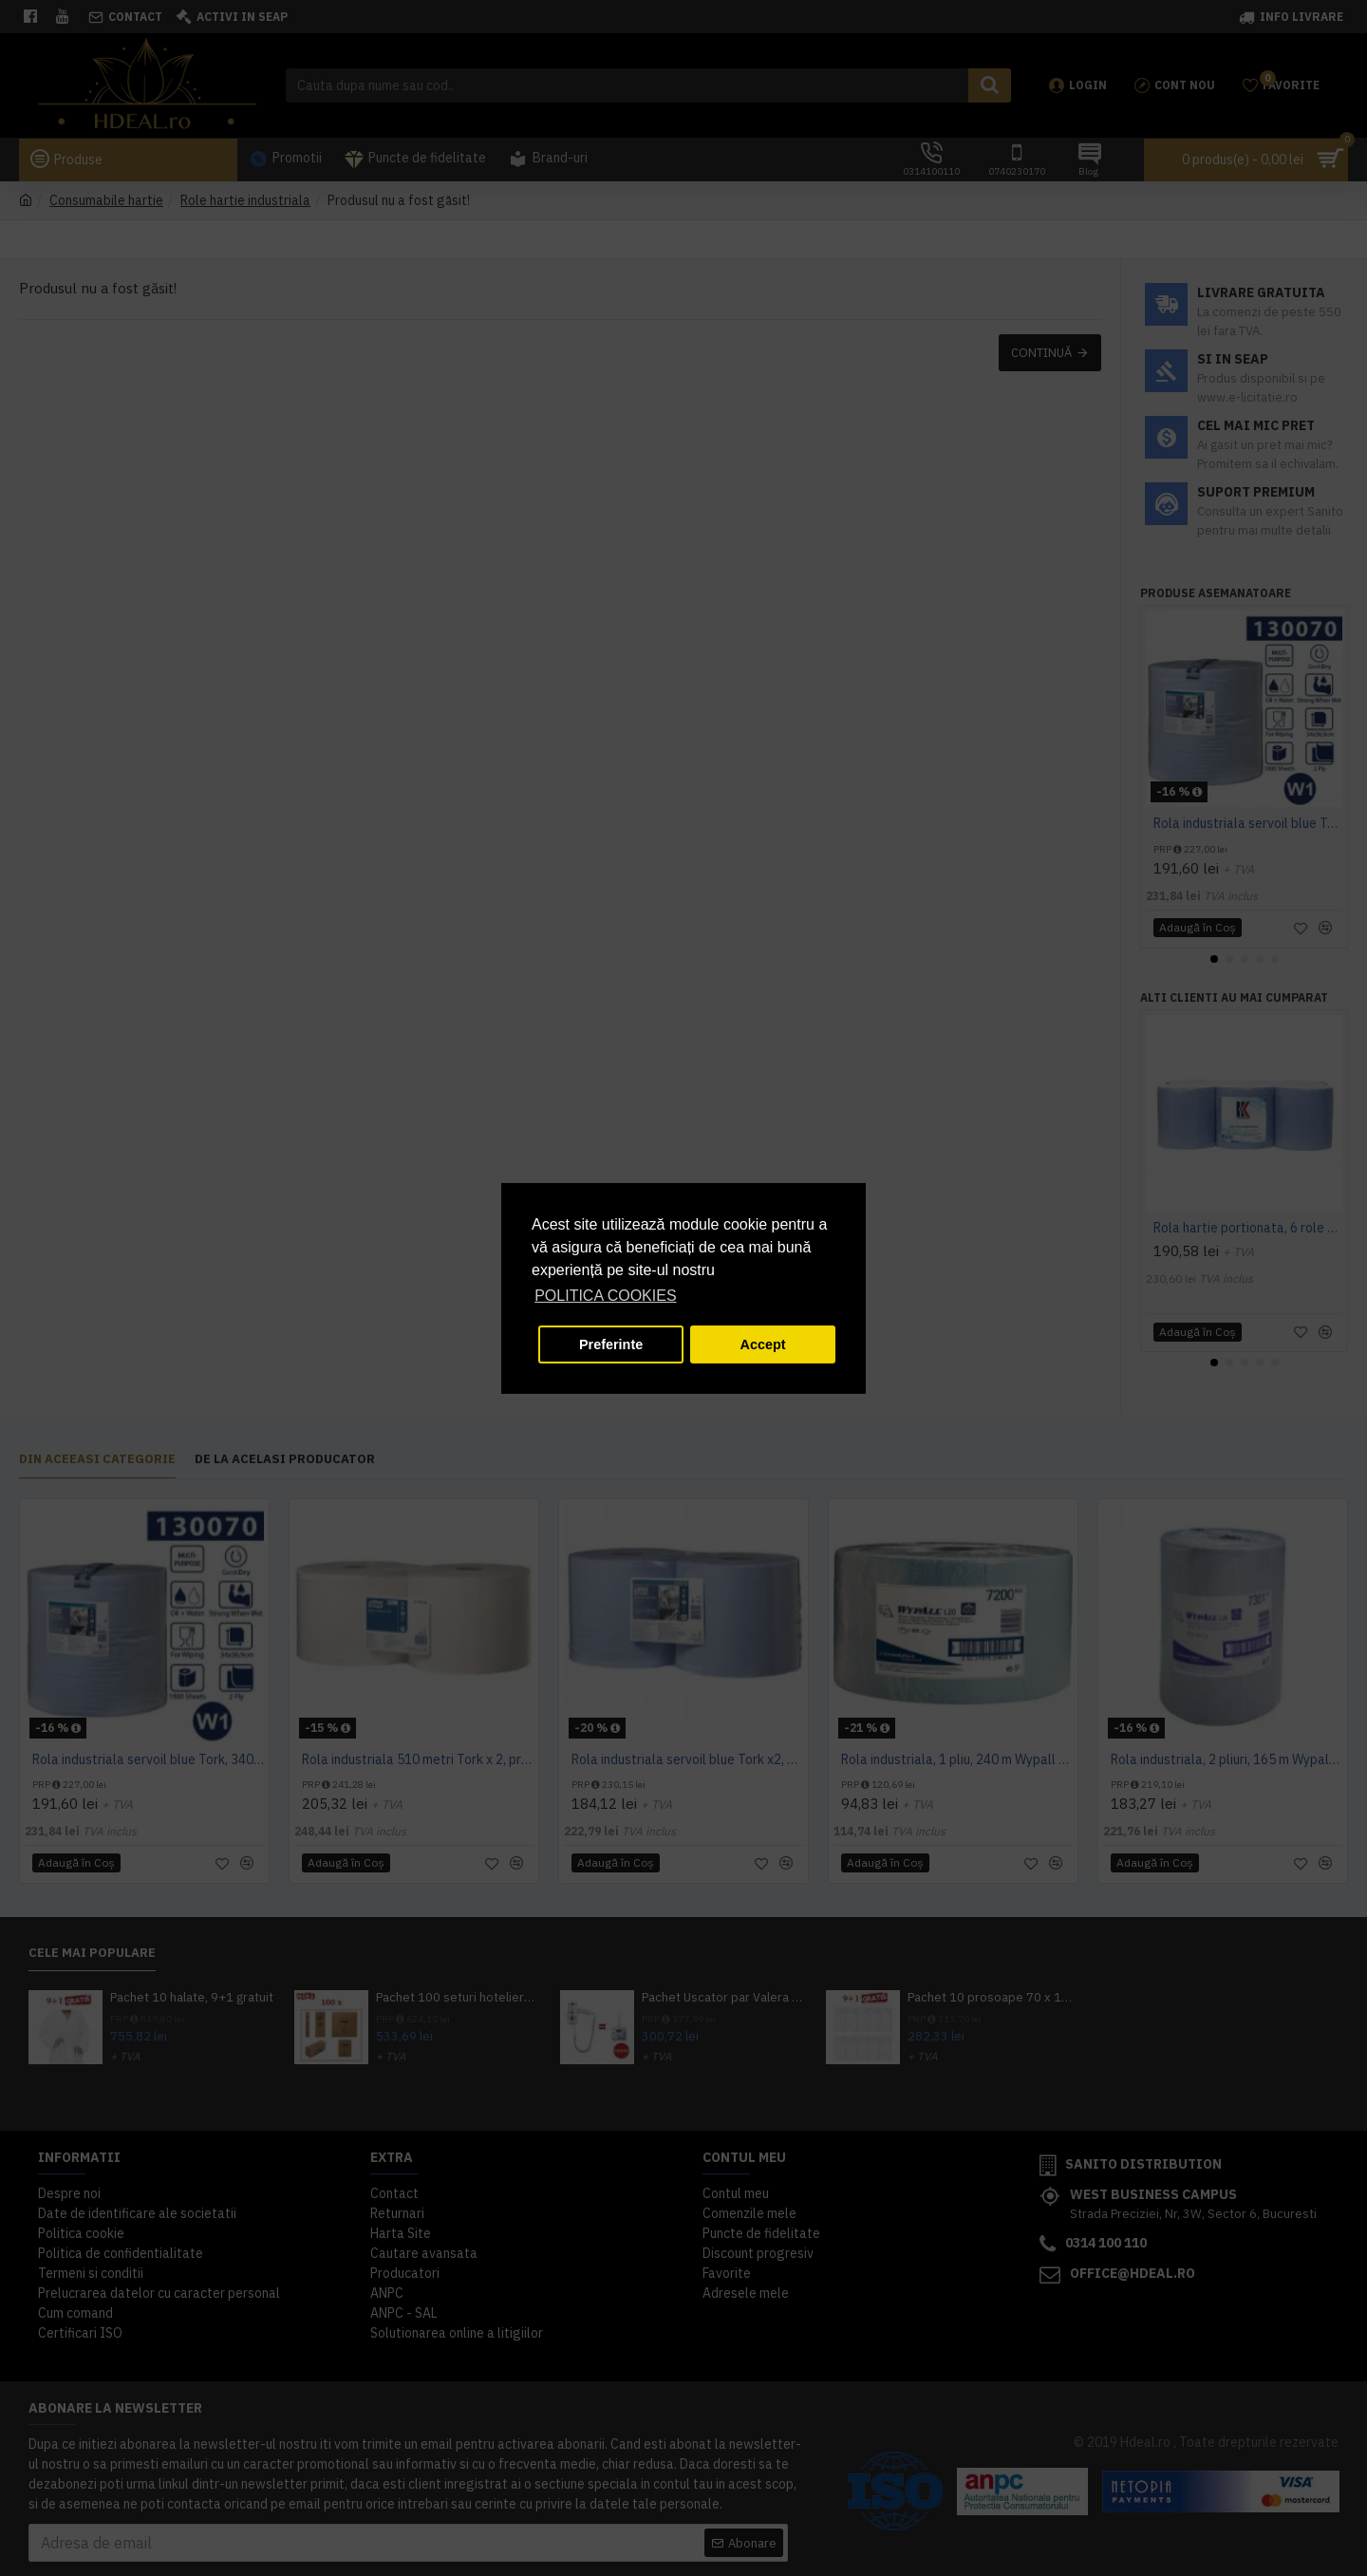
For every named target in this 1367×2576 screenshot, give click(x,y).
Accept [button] (763, 1344)
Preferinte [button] (611, 1344)
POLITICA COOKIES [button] (605, 1296)
